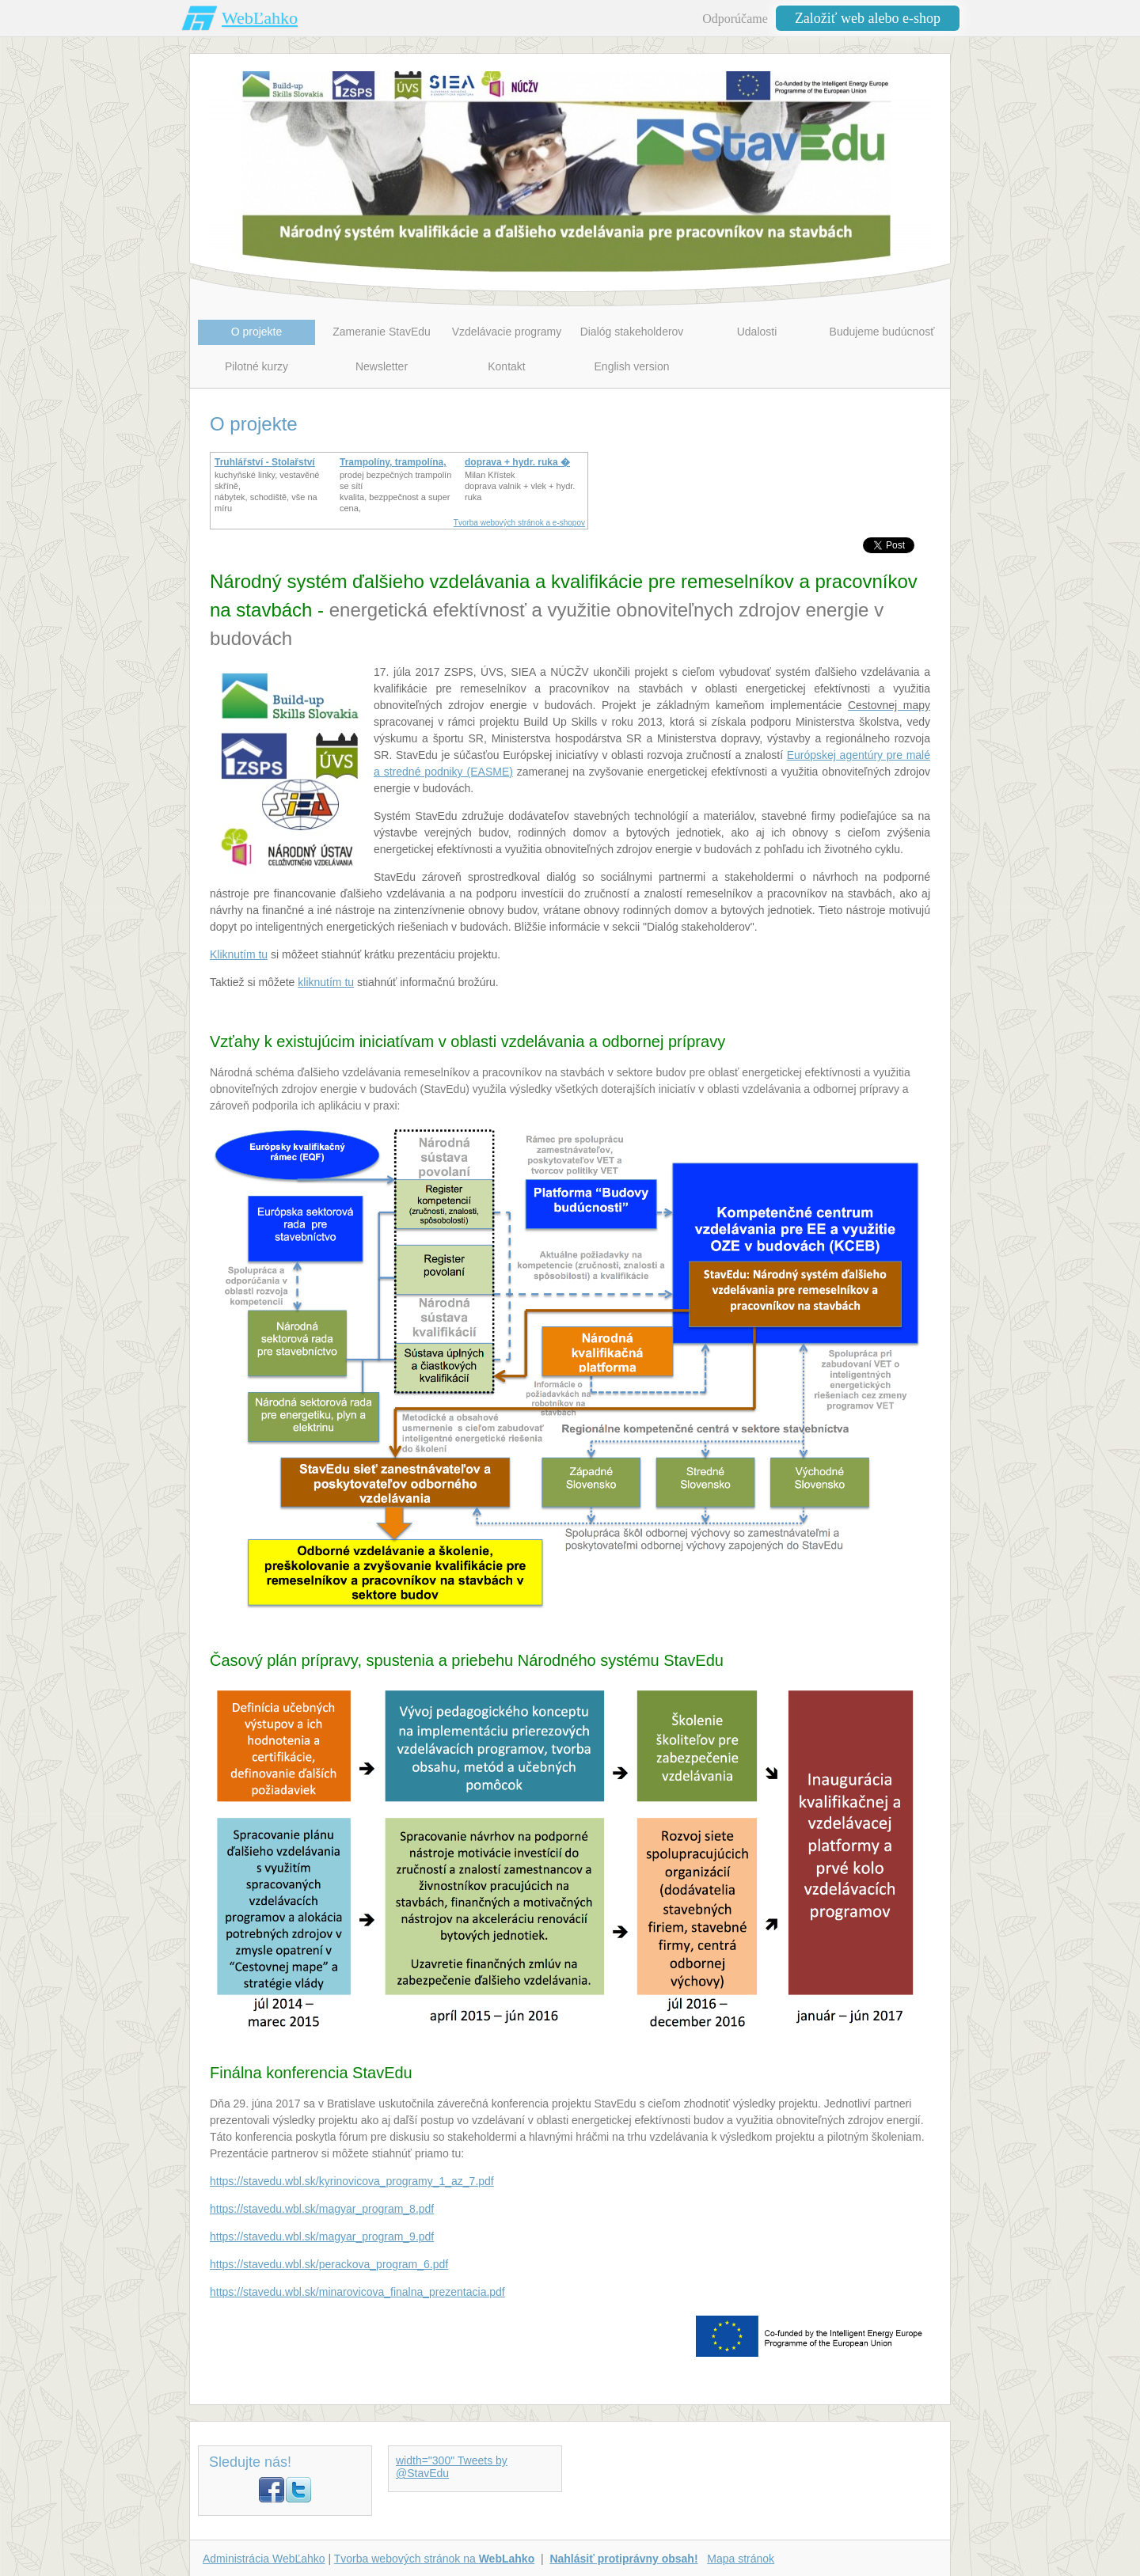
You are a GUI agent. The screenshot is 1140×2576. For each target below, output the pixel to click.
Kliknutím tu (239, 954)
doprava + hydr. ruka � (517, 462)
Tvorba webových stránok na (434, 2558)
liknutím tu (328, 982)
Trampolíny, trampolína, (393, 462)
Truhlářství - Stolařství (265, 462)
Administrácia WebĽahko (264, 2558)
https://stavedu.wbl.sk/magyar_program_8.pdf (322, 2208)
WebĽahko (260, 18)
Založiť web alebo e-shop (867, 18)
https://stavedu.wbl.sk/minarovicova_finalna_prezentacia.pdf (357, 2292)
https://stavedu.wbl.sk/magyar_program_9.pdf (322, 2236)
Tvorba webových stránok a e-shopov (519, 522)
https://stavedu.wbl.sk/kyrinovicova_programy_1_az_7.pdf (352, 2181)
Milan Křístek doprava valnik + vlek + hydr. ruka (520, 486)
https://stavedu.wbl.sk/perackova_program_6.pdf (329, 2264)
